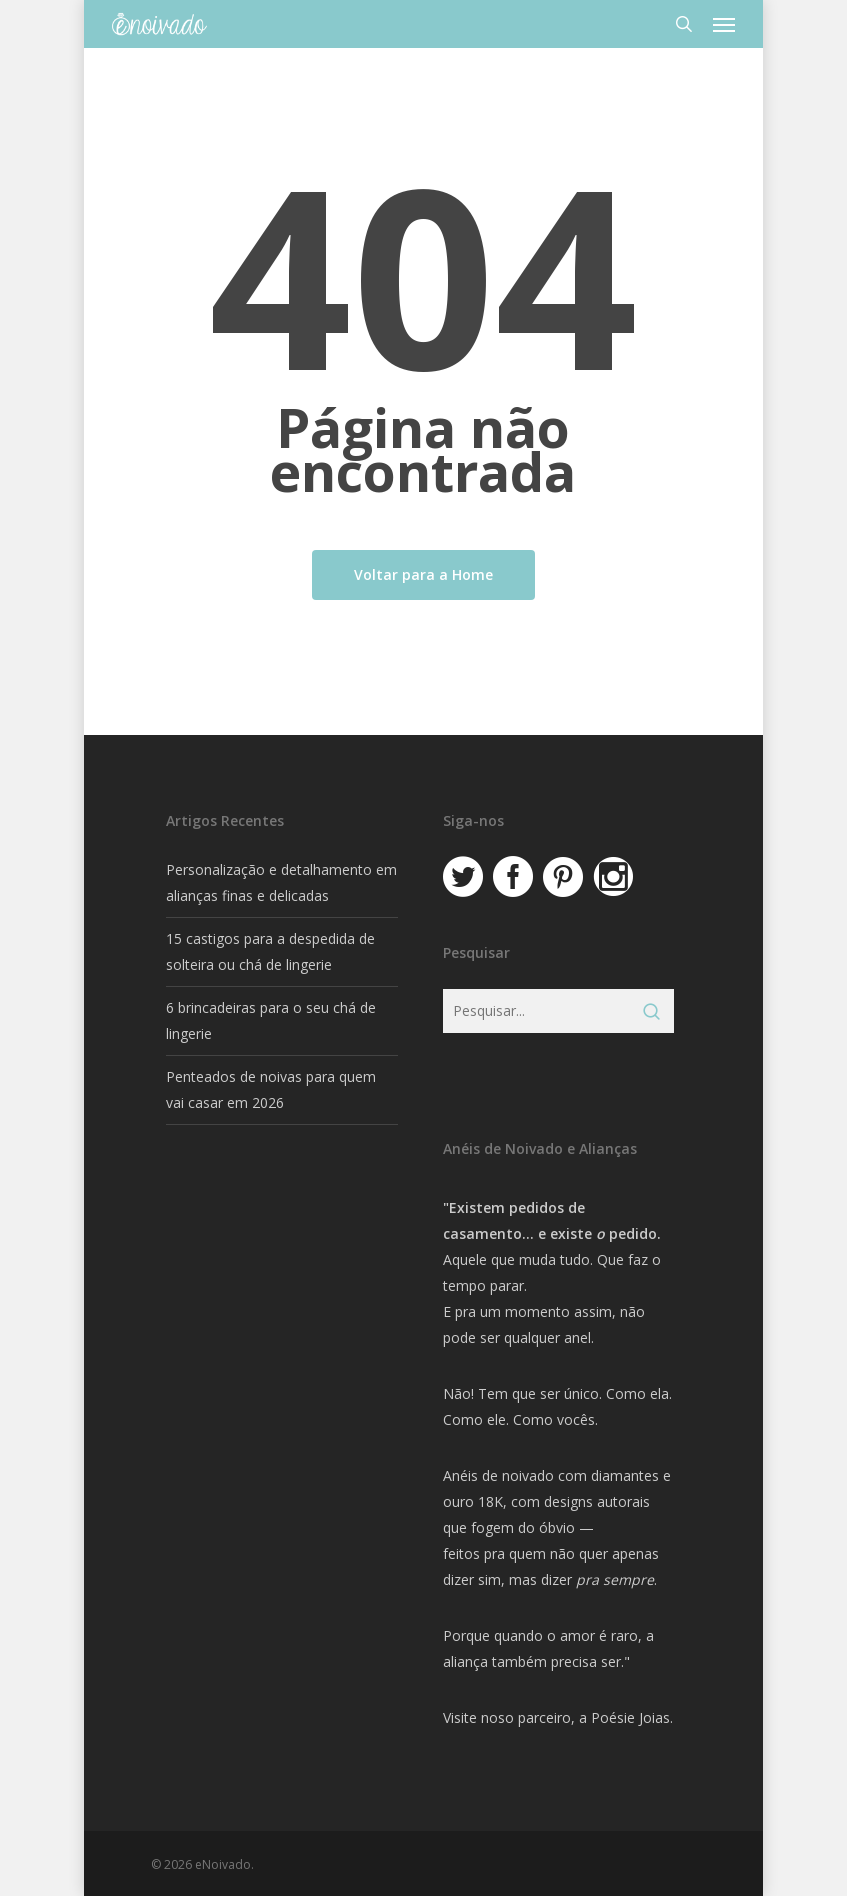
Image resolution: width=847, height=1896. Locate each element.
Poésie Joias (630, 1717)
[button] (724, 24)
